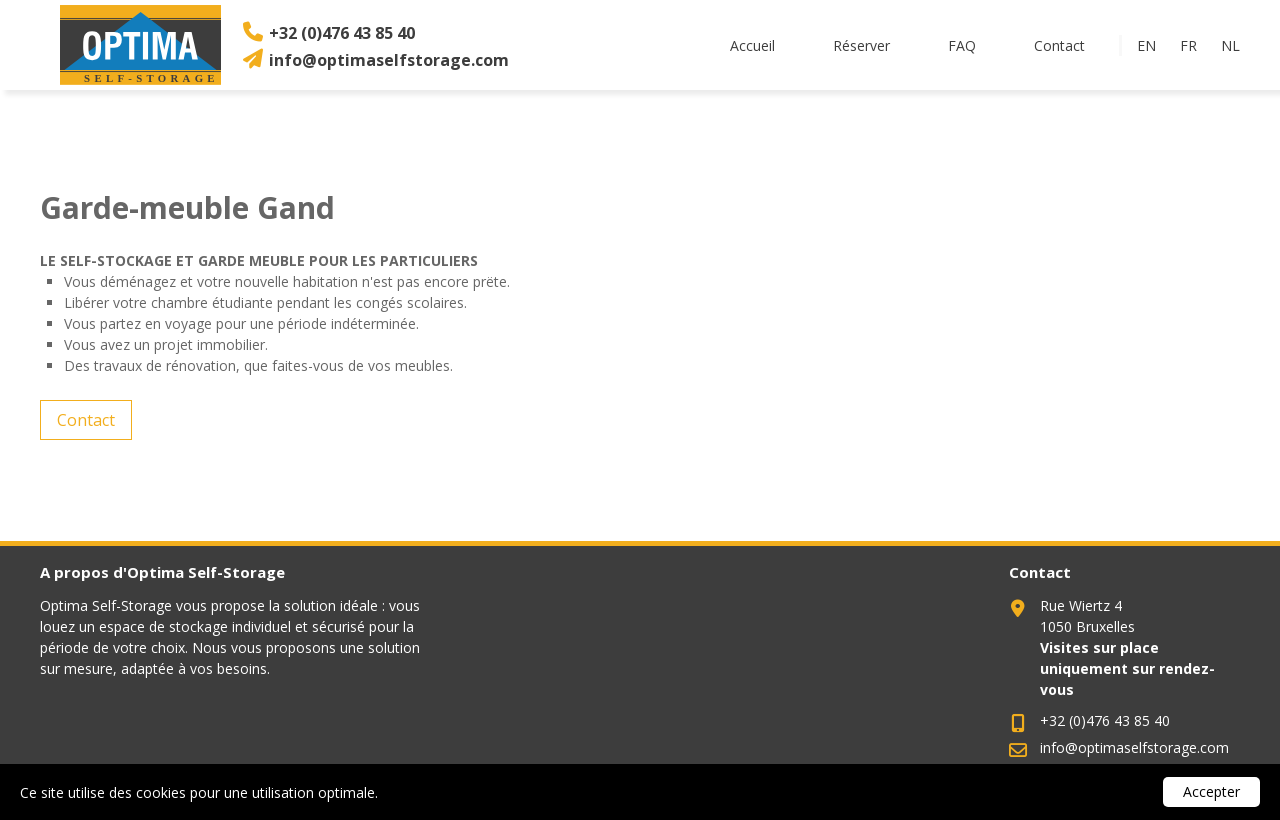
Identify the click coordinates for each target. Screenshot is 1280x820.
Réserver (861, 45)
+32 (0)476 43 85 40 (342, 33)
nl (1230, 45)
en (1146, 45)
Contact (1059, 45)
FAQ (962, 45)
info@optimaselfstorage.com (389, 60)
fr (1188, 45)
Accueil (752, 45)
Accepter (1211, 791)
